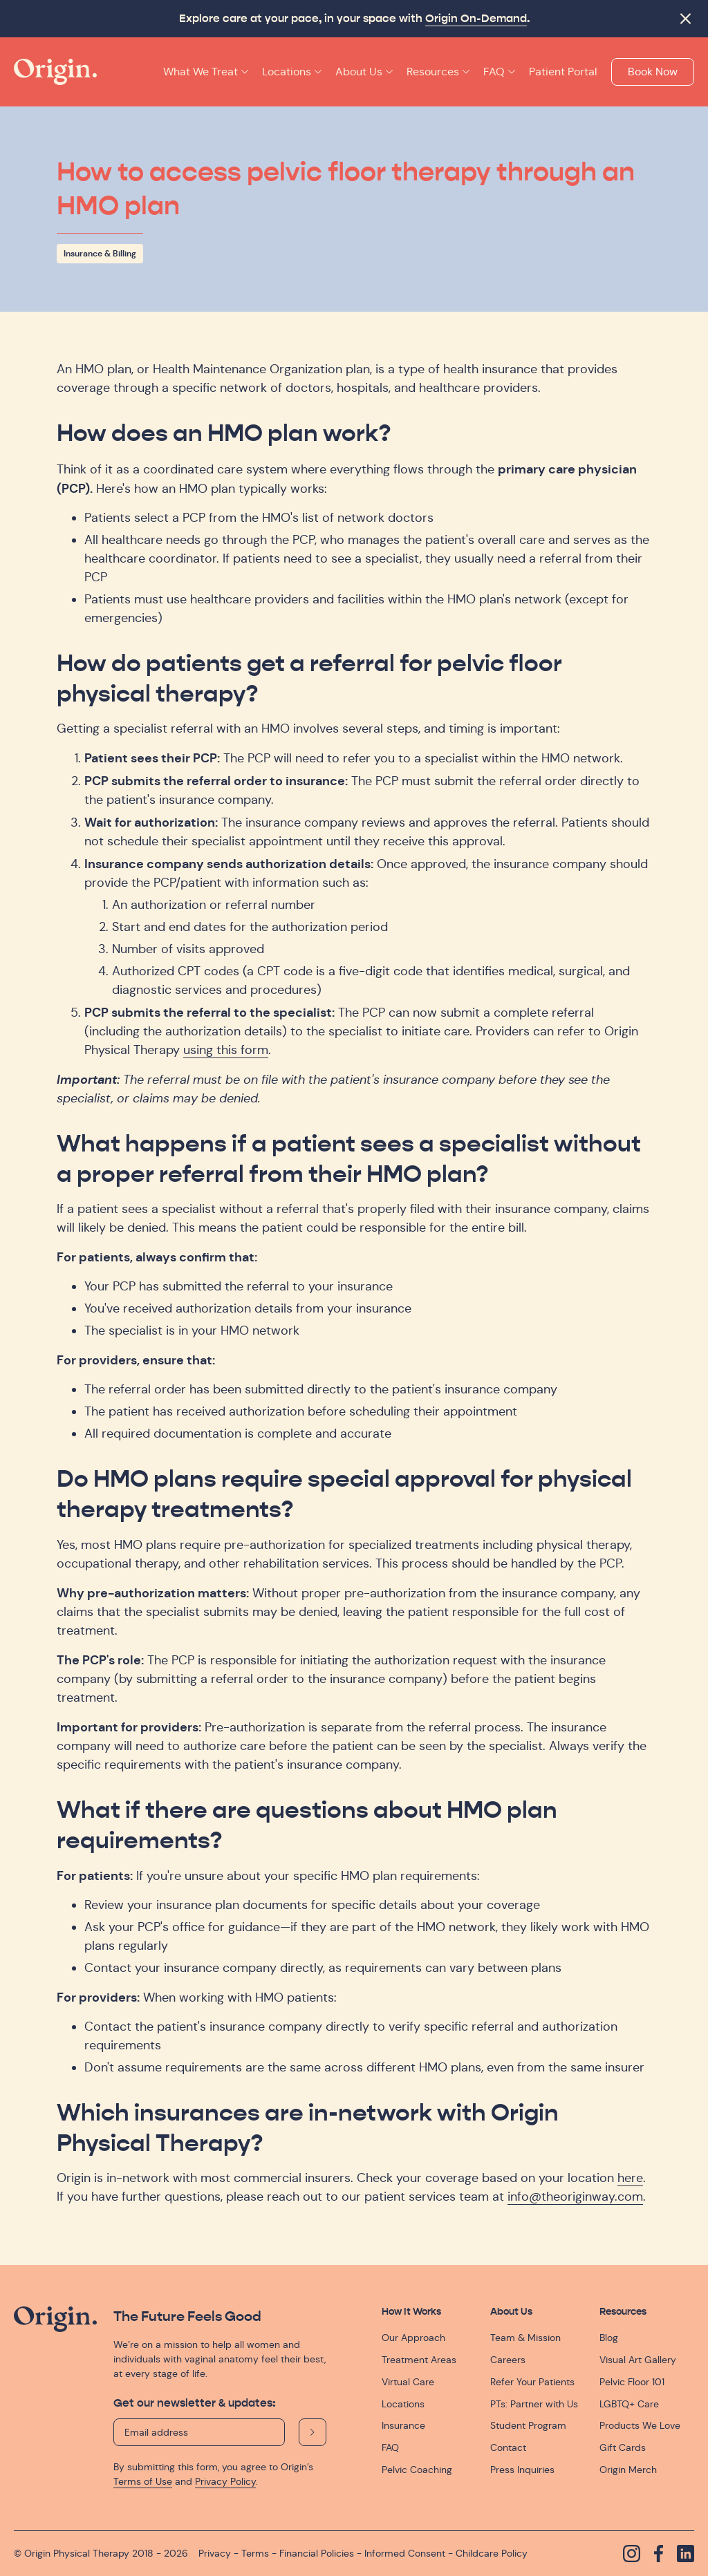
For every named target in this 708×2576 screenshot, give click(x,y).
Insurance (403, 2425)
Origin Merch (628, 2469)
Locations (403, 2404)
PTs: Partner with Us (534, 2404)
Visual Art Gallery (637, 2359)
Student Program (528, 2425)
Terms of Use (142, 2481)
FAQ (390, 2447)
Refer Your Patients (532, 2382)
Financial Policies (316, 2553)
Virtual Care (408, 2382)
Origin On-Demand (476, 19)
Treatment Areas (419, 2359)
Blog (608, 2337)
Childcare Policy (492, 2553)
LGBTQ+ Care (629, 2404)
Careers (507, 2359)
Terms (255, 2553)
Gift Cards (622, 2447)
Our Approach (413, 2337)
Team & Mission (525, 2337)
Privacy (214, 2553)
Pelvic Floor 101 (631, 2382)
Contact (508, 2447)
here (630, 2177)
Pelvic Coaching (417, 2469)
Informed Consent (404, 2553)
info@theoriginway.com (575, 2196)
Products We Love (639, 2425)
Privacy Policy (225, 2481)
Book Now (653, 71)
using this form (225, 1049)
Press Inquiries (522, 2469)
